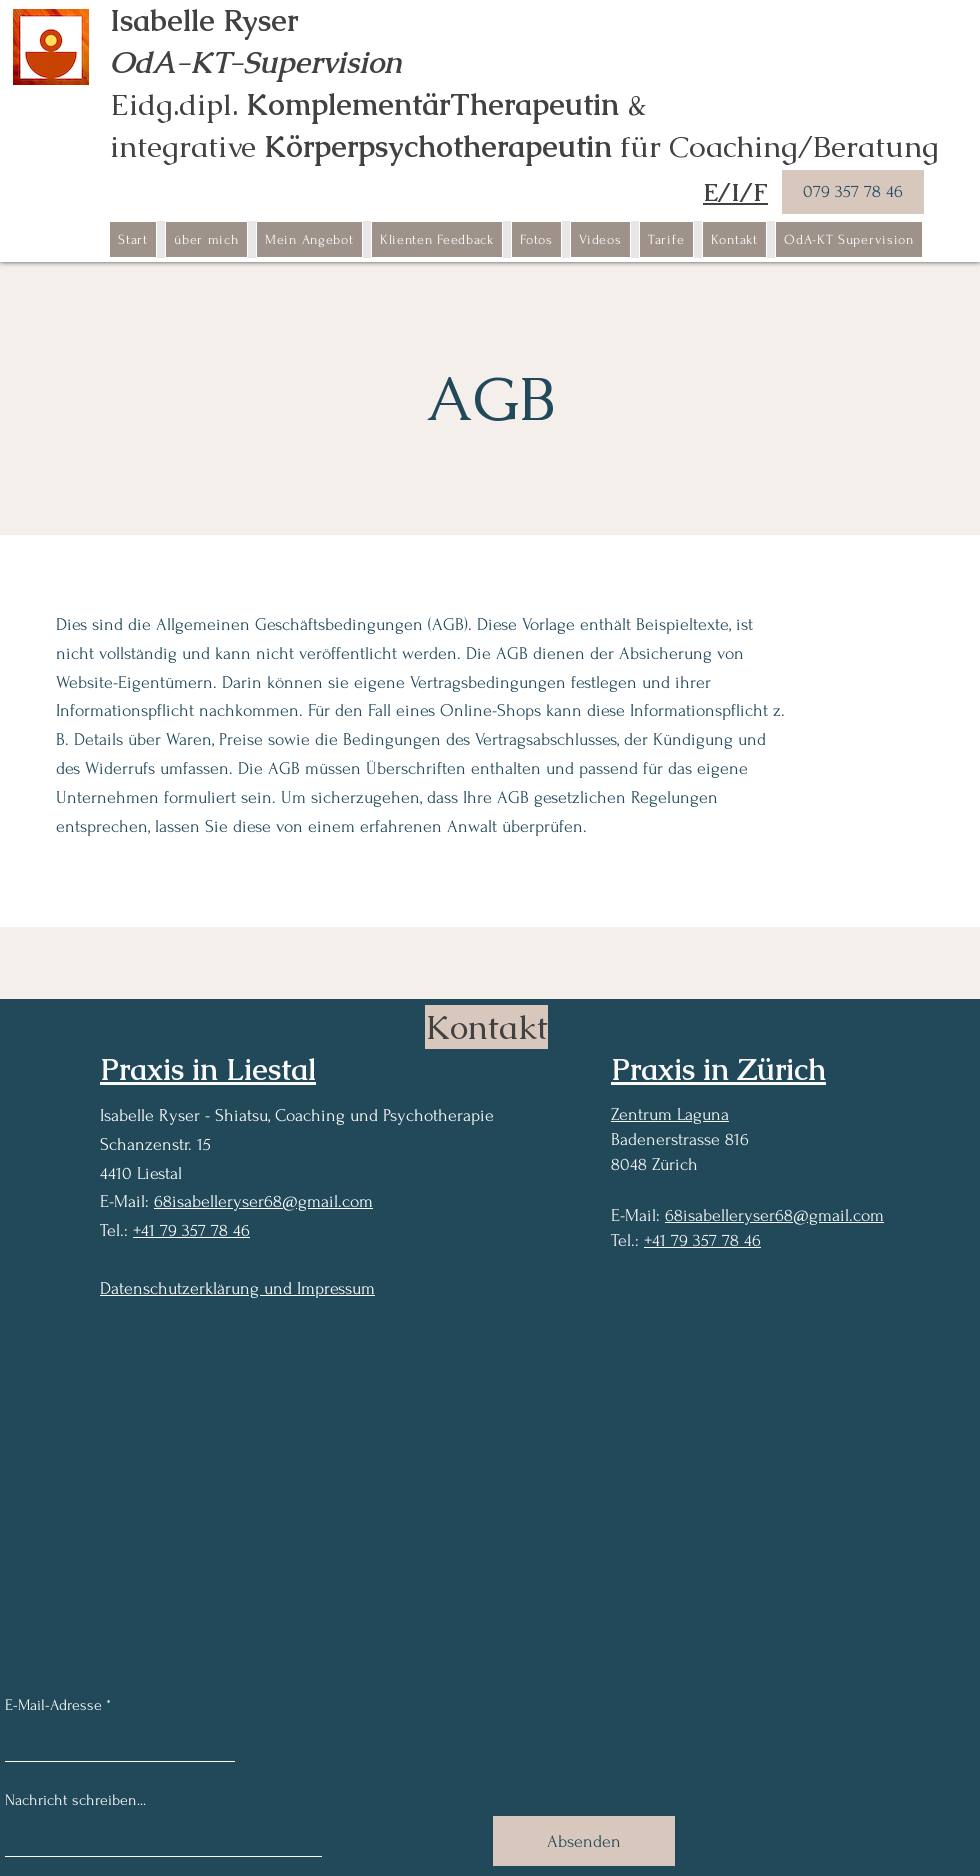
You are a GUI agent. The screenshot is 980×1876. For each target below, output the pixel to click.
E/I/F (735, 192)
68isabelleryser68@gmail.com (263, 1201)
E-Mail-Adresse (53, 1705)
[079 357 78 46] (853, 192)
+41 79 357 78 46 (191, 1230)
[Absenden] (584, 1841)
